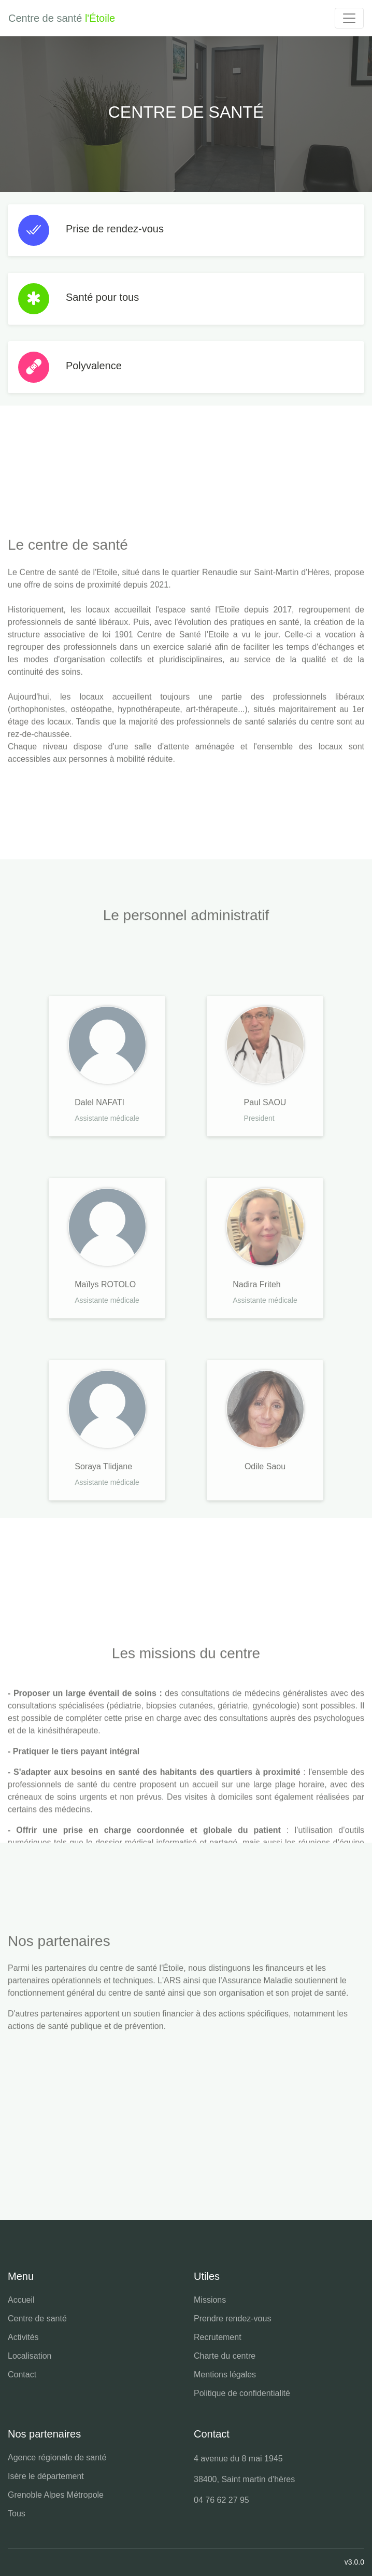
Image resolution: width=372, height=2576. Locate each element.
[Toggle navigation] (349, 18)
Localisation (30, 2355)
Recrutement (217, 2337)
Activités (23, 2337)
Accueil (21, 2299)
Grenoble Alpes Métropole (56, 2494)
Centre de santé (37, 2318)
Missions (210, 2299)
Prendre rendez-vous (232, 2318)
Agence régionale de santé (57, 2457)
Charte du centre (224, 2355)
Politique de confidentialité (242, 2393)
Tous (16, 2513)
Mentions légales (225, 2374)
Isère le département (46, 2476)
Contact (22, 2374)
